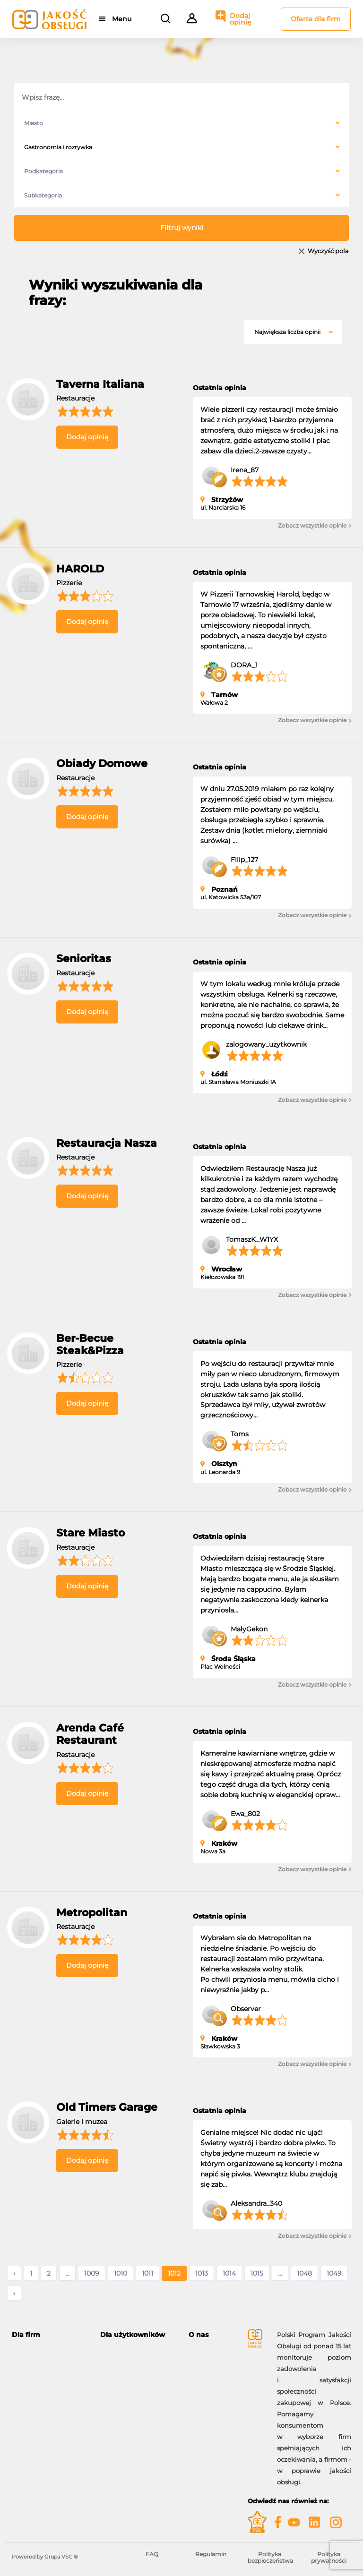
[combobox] (181, 123)
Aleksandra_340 (256, 2203)
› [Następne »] (14, 2293)
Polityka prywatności (328, 2557)
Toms (240, 1434)
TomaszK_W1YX (252, 1239)
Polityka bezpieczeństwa (270, 2557)
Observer (246, 2009)
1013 (201, 2273)
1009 (91, 2273)
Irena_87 (245, 470)
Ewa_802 (245, 1813)
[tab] (49, 2335)
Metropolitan (91, 1912)
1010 (120, 2273)
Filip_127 (244, 859)
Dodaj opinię (241, 19)
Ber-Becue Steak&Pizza (90, 1344)
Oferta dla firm (316, 19)
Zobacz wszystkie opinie (315, 526)
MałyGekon (249, 1629)
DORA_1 (244, 665)
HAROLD (80, 569)
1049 (334, 2273)
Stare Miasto (90, 1533)
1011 (147, 2273)
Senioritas (83, 958)
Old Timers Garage (106, 2107)
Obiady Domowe (101, 763)
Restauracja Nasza (106, 1143)
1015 (257, 2273)
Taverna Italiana (100, 384)
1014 (229, 2273)
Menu (122, 19)
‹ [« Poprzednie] (14, 2273)
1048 (304, 2273)
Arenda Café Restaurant (90, 1734)
